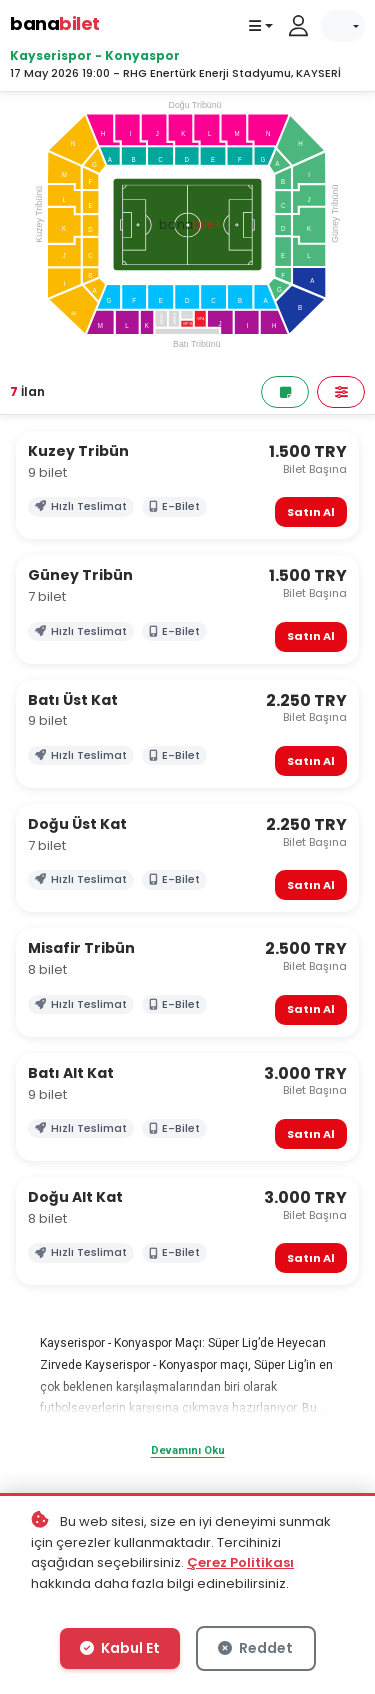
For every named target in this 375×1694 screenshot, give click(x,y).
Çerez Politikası (240, 1562)
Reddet (255, 1648)
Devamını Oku (188, 1450)
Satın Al (311, 512)
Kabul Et (120, 1648)
